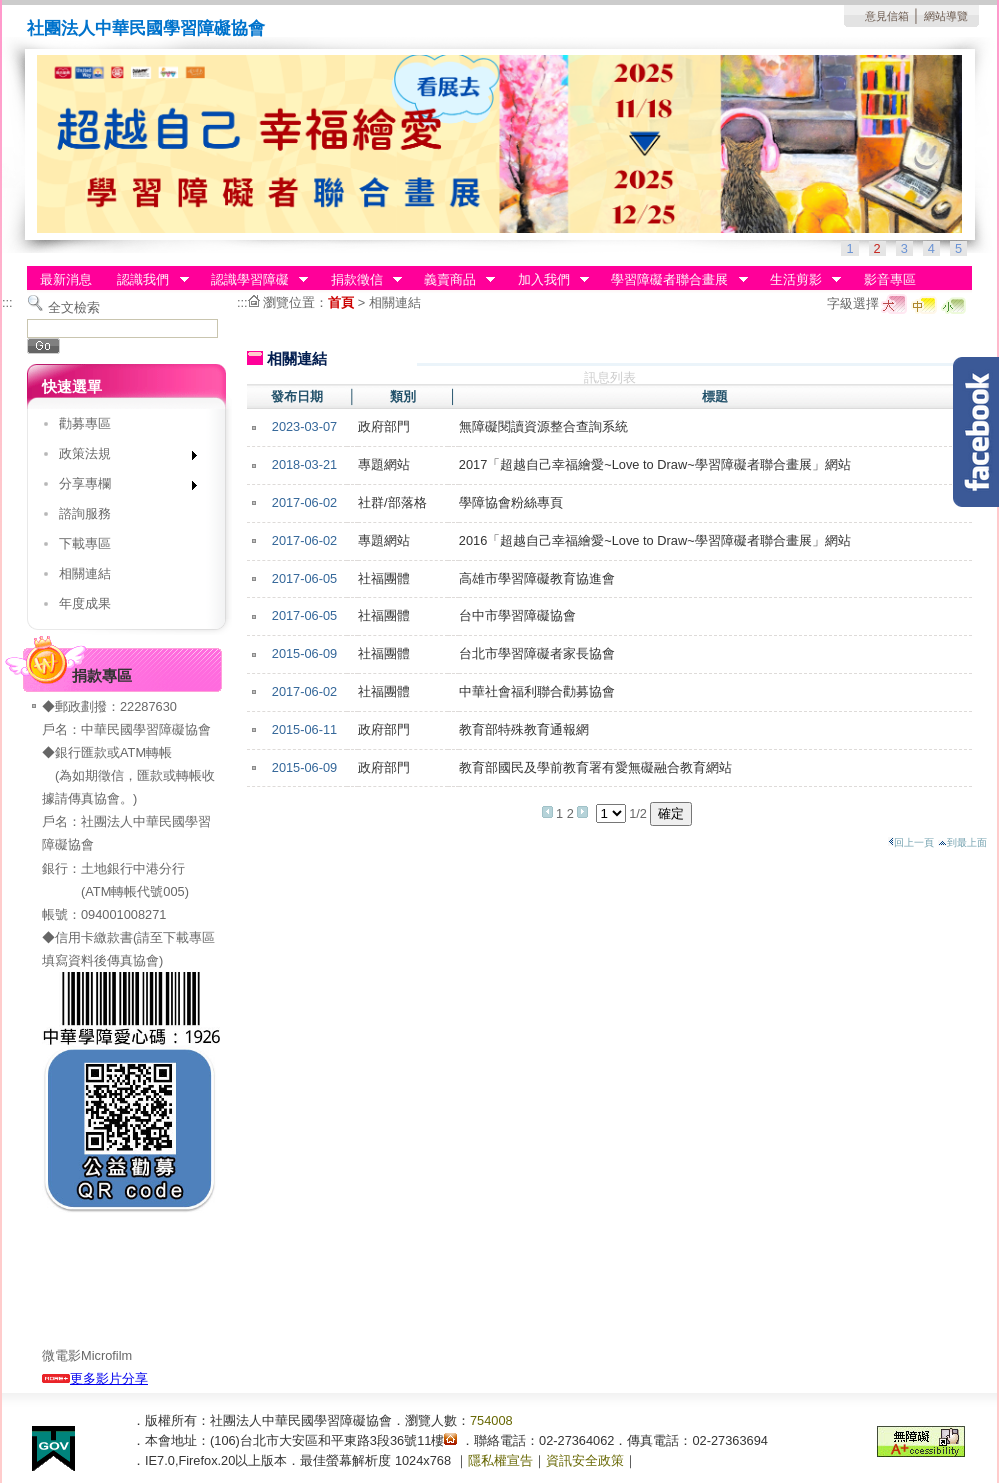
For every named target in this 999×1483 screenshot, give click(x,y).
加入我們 (547, 280)
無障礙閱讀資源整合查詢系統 (543, 426)
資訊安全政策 (585, 1460)
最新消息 (66, 279)
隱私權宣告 (500, 1460)
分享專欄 (121, 487)
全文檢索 (74, 307)
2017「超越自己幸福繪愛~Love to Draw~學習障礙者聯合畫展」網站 (655, 464)
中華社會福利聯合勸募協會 (537, 691)
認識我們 (147, 280)
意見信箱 (887, 16)
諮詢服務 (85, 513)
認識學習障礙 (253, 280)
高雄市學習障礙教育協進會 (537, 578)
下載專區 (85, 543)
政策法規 (121, 457)
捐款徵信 (360, 280)
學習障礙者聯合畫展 (673, 280)
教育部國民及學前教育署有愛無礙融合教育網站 (595, 767)
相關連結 (85, 573)
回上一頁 (911, 842)
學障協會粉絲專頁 (511, 502)
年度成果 (85, 603)
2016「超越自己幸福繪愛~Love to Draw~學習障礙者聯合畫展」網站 (655, 540)
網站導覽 (946, 16)
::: (7, 302)
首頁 (341, 302)
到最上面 (962, 842)
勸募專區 (85, 423)
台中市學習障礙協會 (517, 615)
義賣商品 (453, 280)
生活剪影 (799, 280)
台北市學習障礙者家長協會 (537, 653)
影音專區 (890, 279)
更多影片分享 (95, 1378)
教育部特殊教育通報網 (524, 729)
